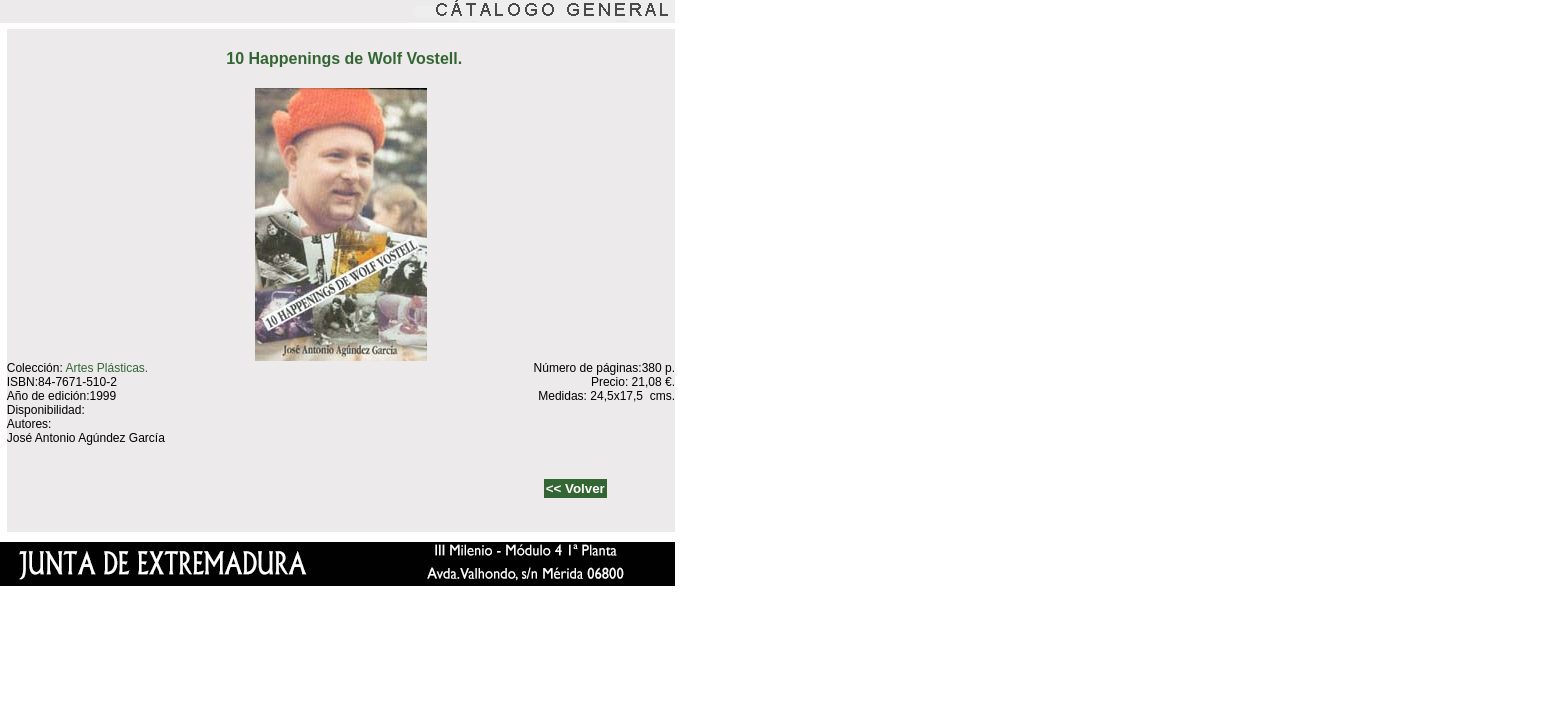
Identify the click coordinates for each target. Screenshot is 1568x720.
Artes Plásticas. (106, 368)
